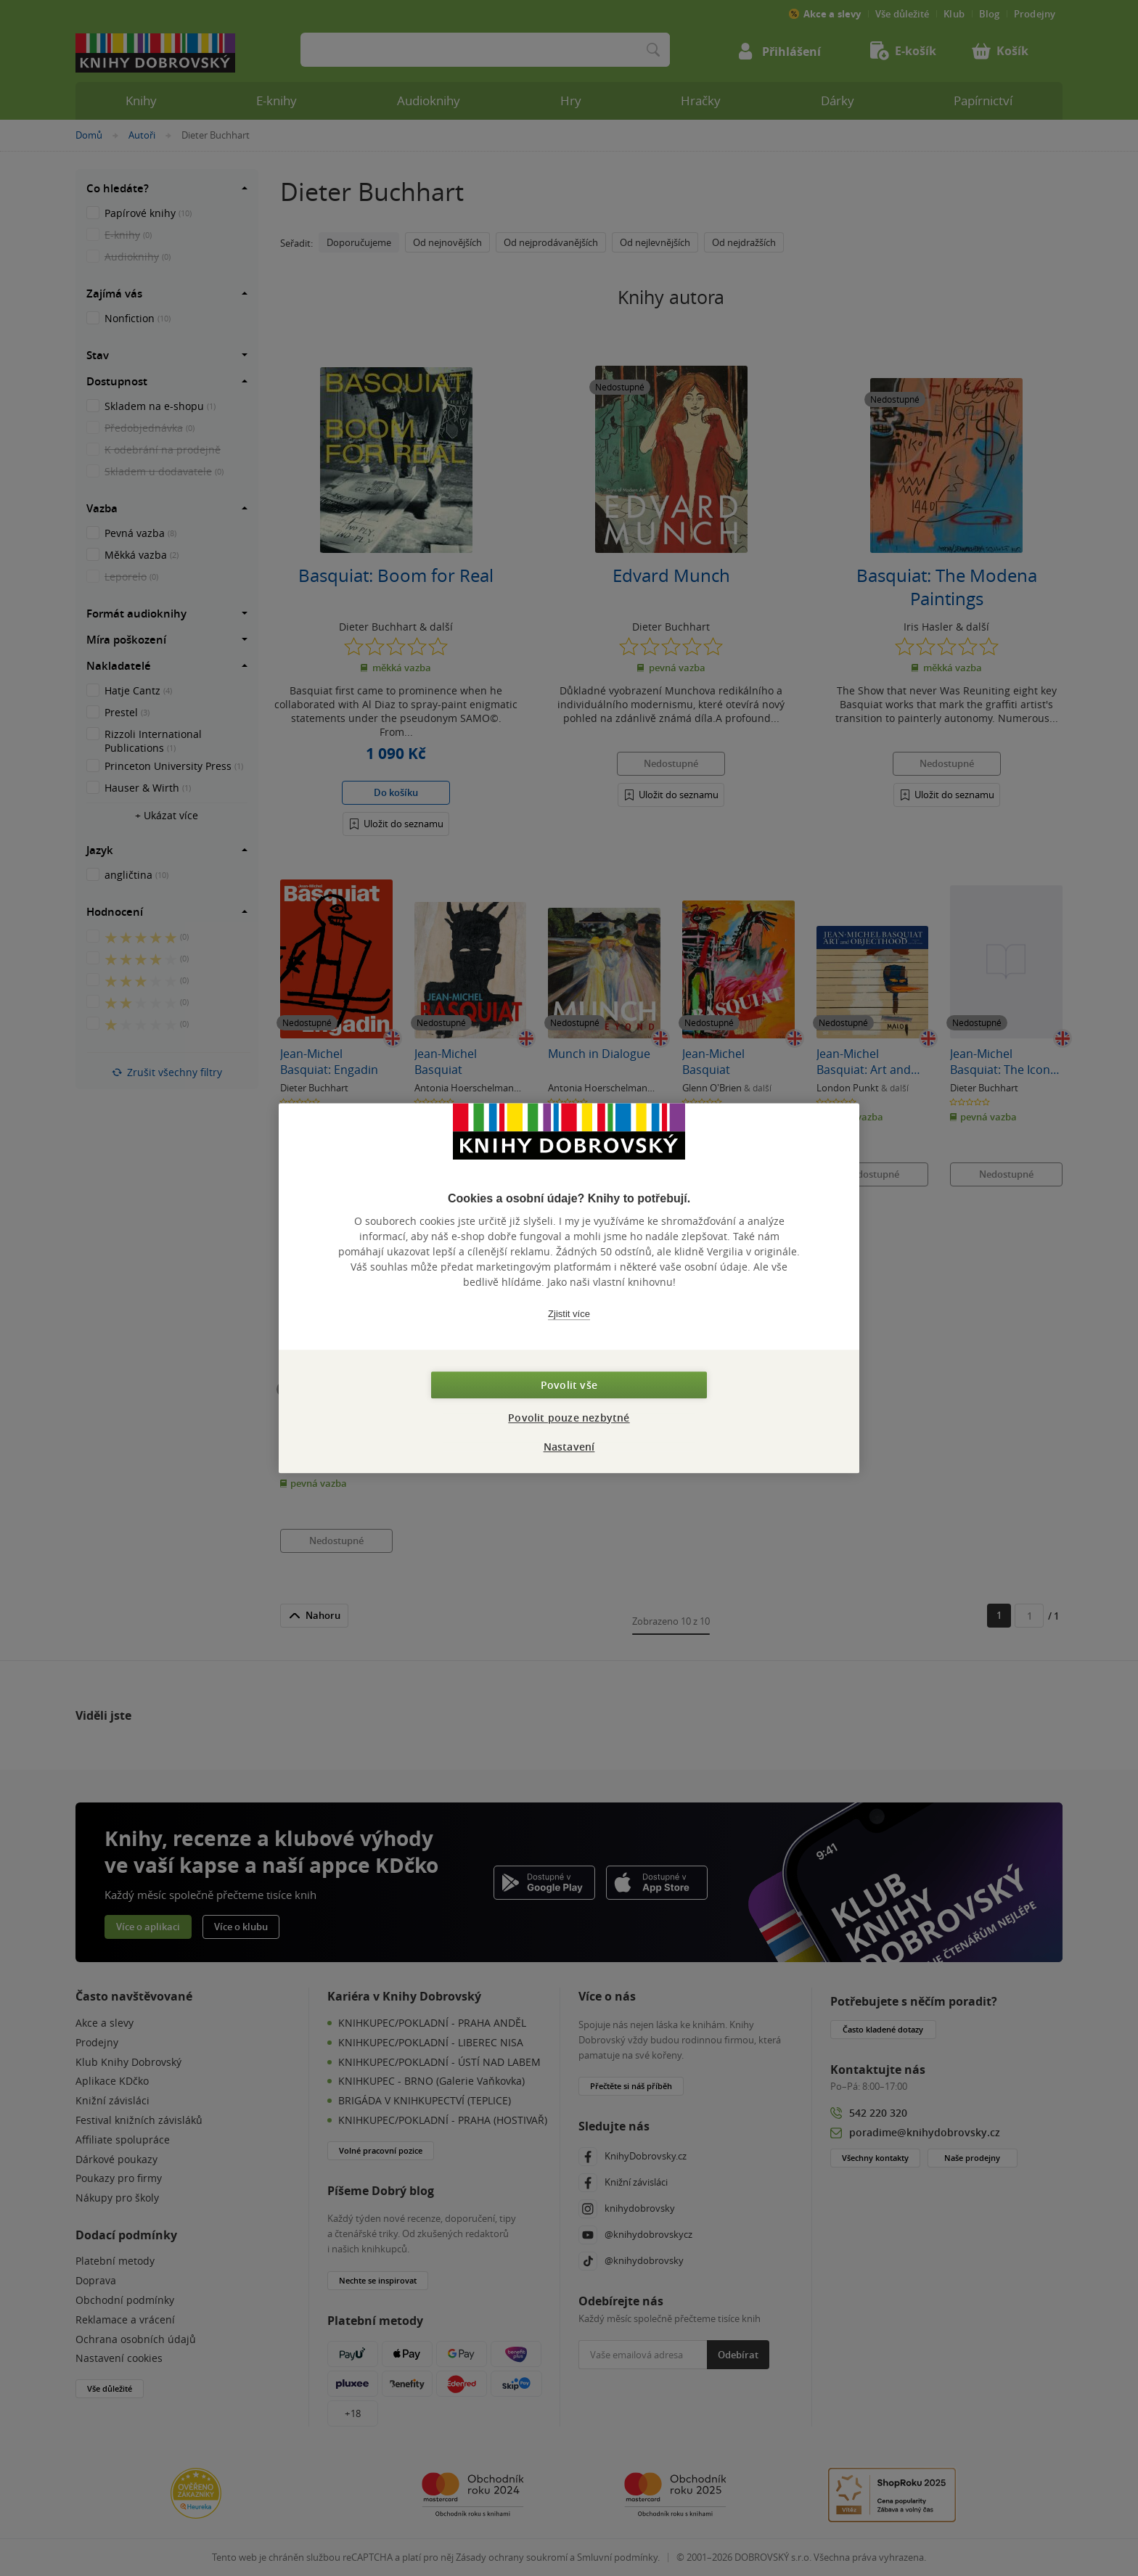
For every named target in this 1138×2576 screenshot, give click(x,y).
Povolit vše (569, 1385)
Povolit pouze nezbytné (568, 1417)
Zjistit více (569, 1313)
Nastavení (569, 1446)
